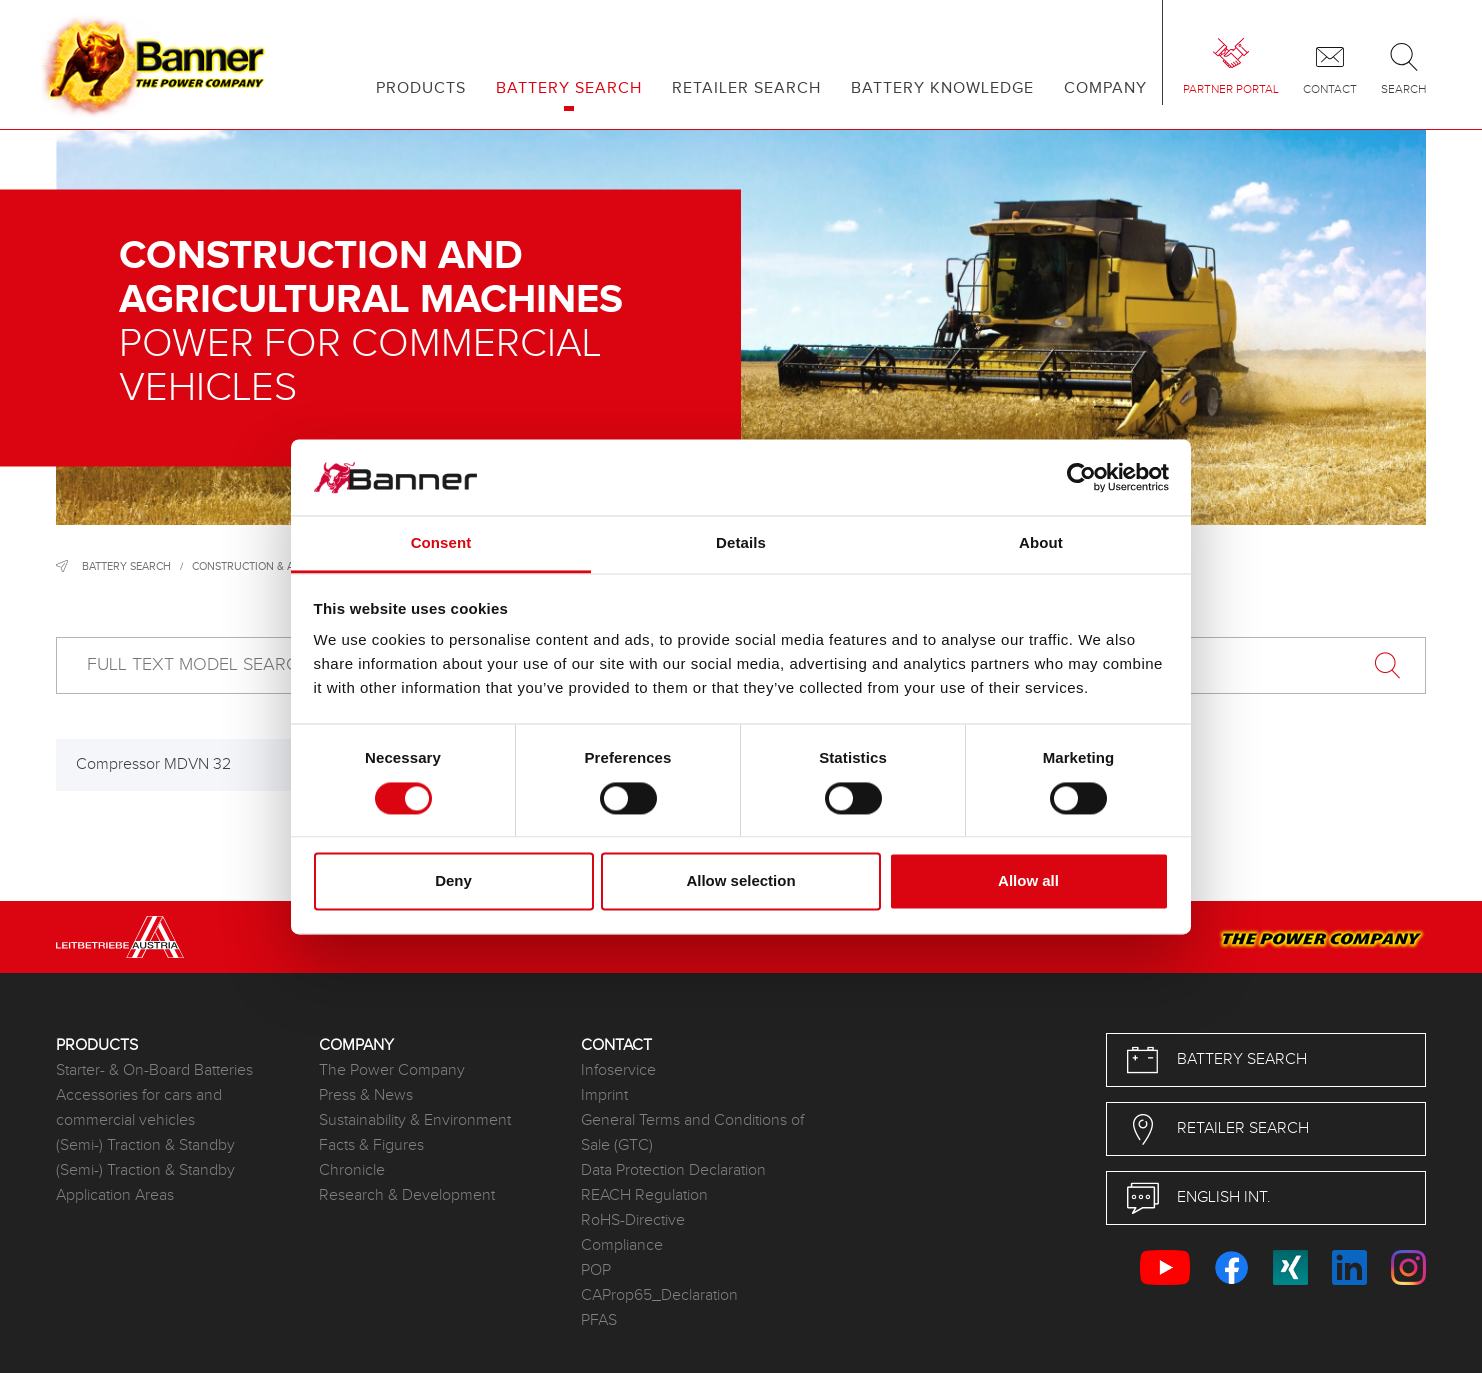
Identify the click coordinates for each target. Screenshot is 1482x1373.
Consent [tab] (441, 543)
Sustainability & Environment (415, 1120)
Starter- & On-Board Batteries (154, 1070)
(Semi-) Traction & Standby (145, 1145)
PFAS (599, 1320)
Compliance (622, 1245)
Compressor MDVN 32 (153, 764)
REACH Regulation (644, 1195)
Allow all (1028, 881)
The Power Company (392, 1070)
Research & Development (407, 1195)
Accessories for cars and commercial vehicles (139, 1108)
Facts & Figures (371, 1145)
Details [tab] (741, 543)
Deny (453, 881)
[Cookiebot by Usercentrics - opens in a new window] (1081, 477)
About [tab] (1041, 543)
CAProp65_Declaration (659, 1295)
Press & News (366, 1095)
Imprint (604, 1095)
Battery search (126, 566)
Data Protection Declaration (673, 1170)
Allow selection (740, 881)
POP (596, 1270)
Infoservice (618, 1070)
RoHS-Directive (633, 1220)
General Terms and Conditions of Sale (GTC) (692, 1133)
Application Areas (115, 1195)
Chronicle (352, 1170)
